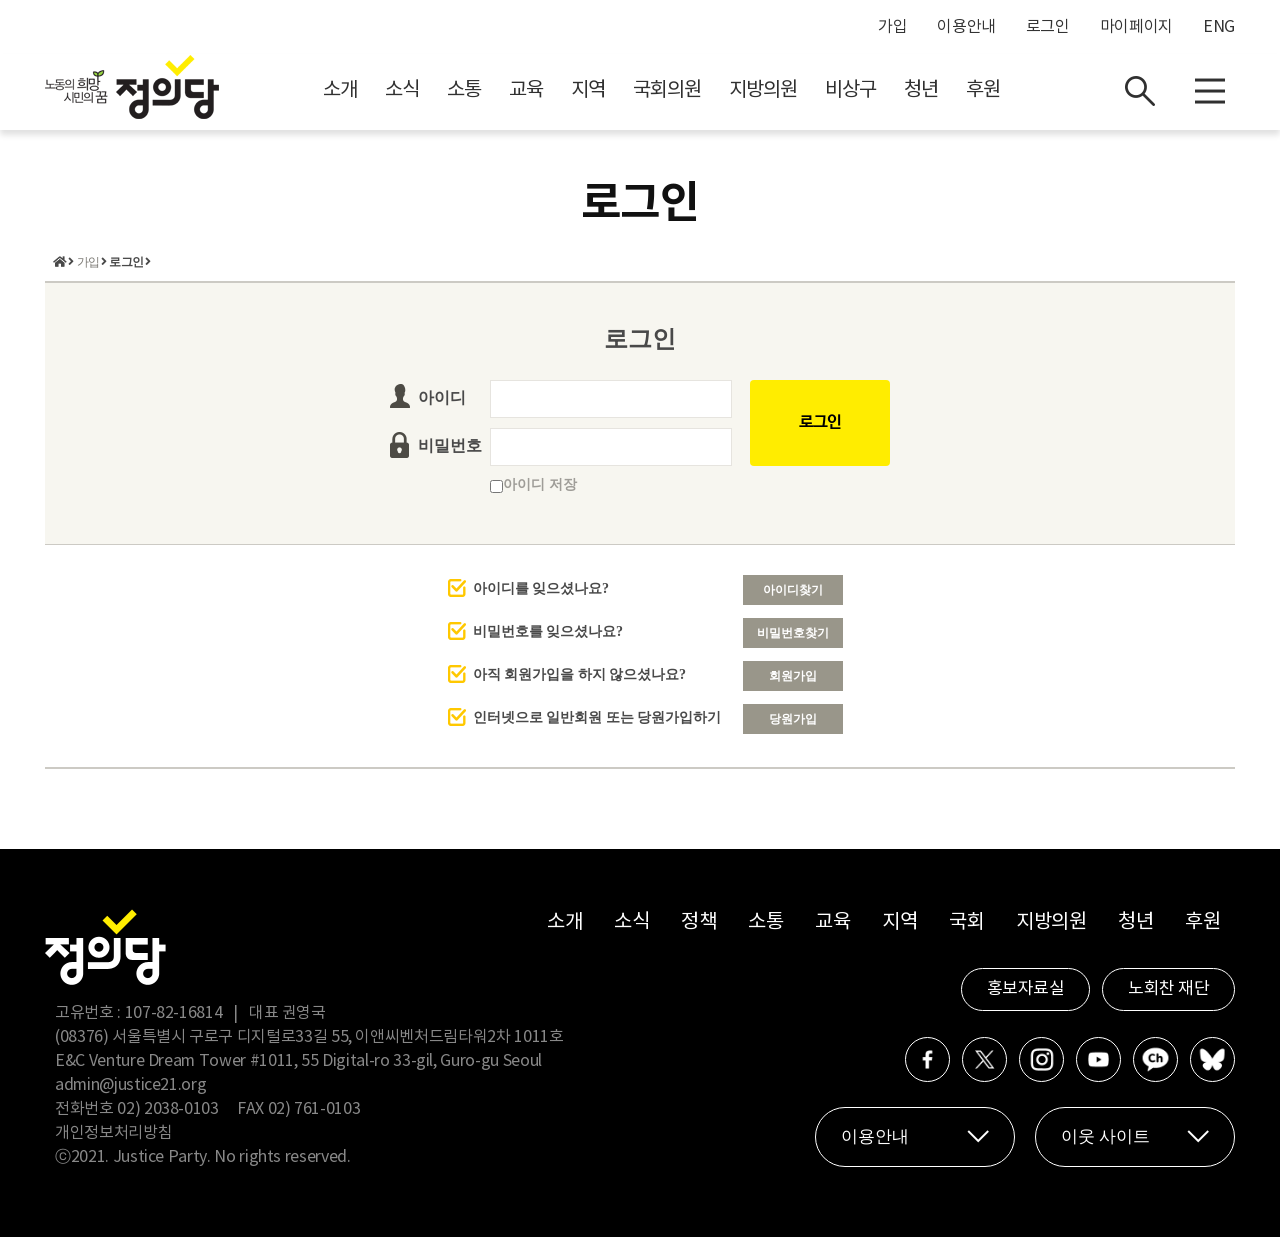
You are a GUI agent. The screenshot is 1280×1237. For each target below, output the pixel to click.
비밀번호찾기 (793, 633)
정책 (698, 922)
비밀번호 (450, 445)
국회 (966, 922)
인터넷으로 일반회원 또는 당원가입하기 (597, 717)
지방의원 (763, 90)
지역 (588, 90)
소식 (402, 90)
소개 (340, 90)
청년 (921, 90)
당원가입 (793, 719)
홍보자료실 (1026, 989)
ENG (1219, 27)
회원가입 (793, 676)
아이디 (442, 397)
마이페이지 (1136, 27)
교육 (526, 90)
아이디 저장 (533, 484)
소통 (464, 90)
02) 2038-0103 (167, 1109)
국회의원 (667, 90)
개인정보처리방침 (113, 1133)
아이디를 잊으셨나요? (541, 588)
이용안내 (966, 27)
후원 (983, 90)
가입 (892, 27)
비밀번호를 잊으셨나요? (548, 631)
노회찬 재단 (1168, 989)
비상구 (850, 90)
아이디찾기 (793, 590)
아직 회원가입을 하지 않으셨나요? (580, 674)
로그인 (1048, 27)
